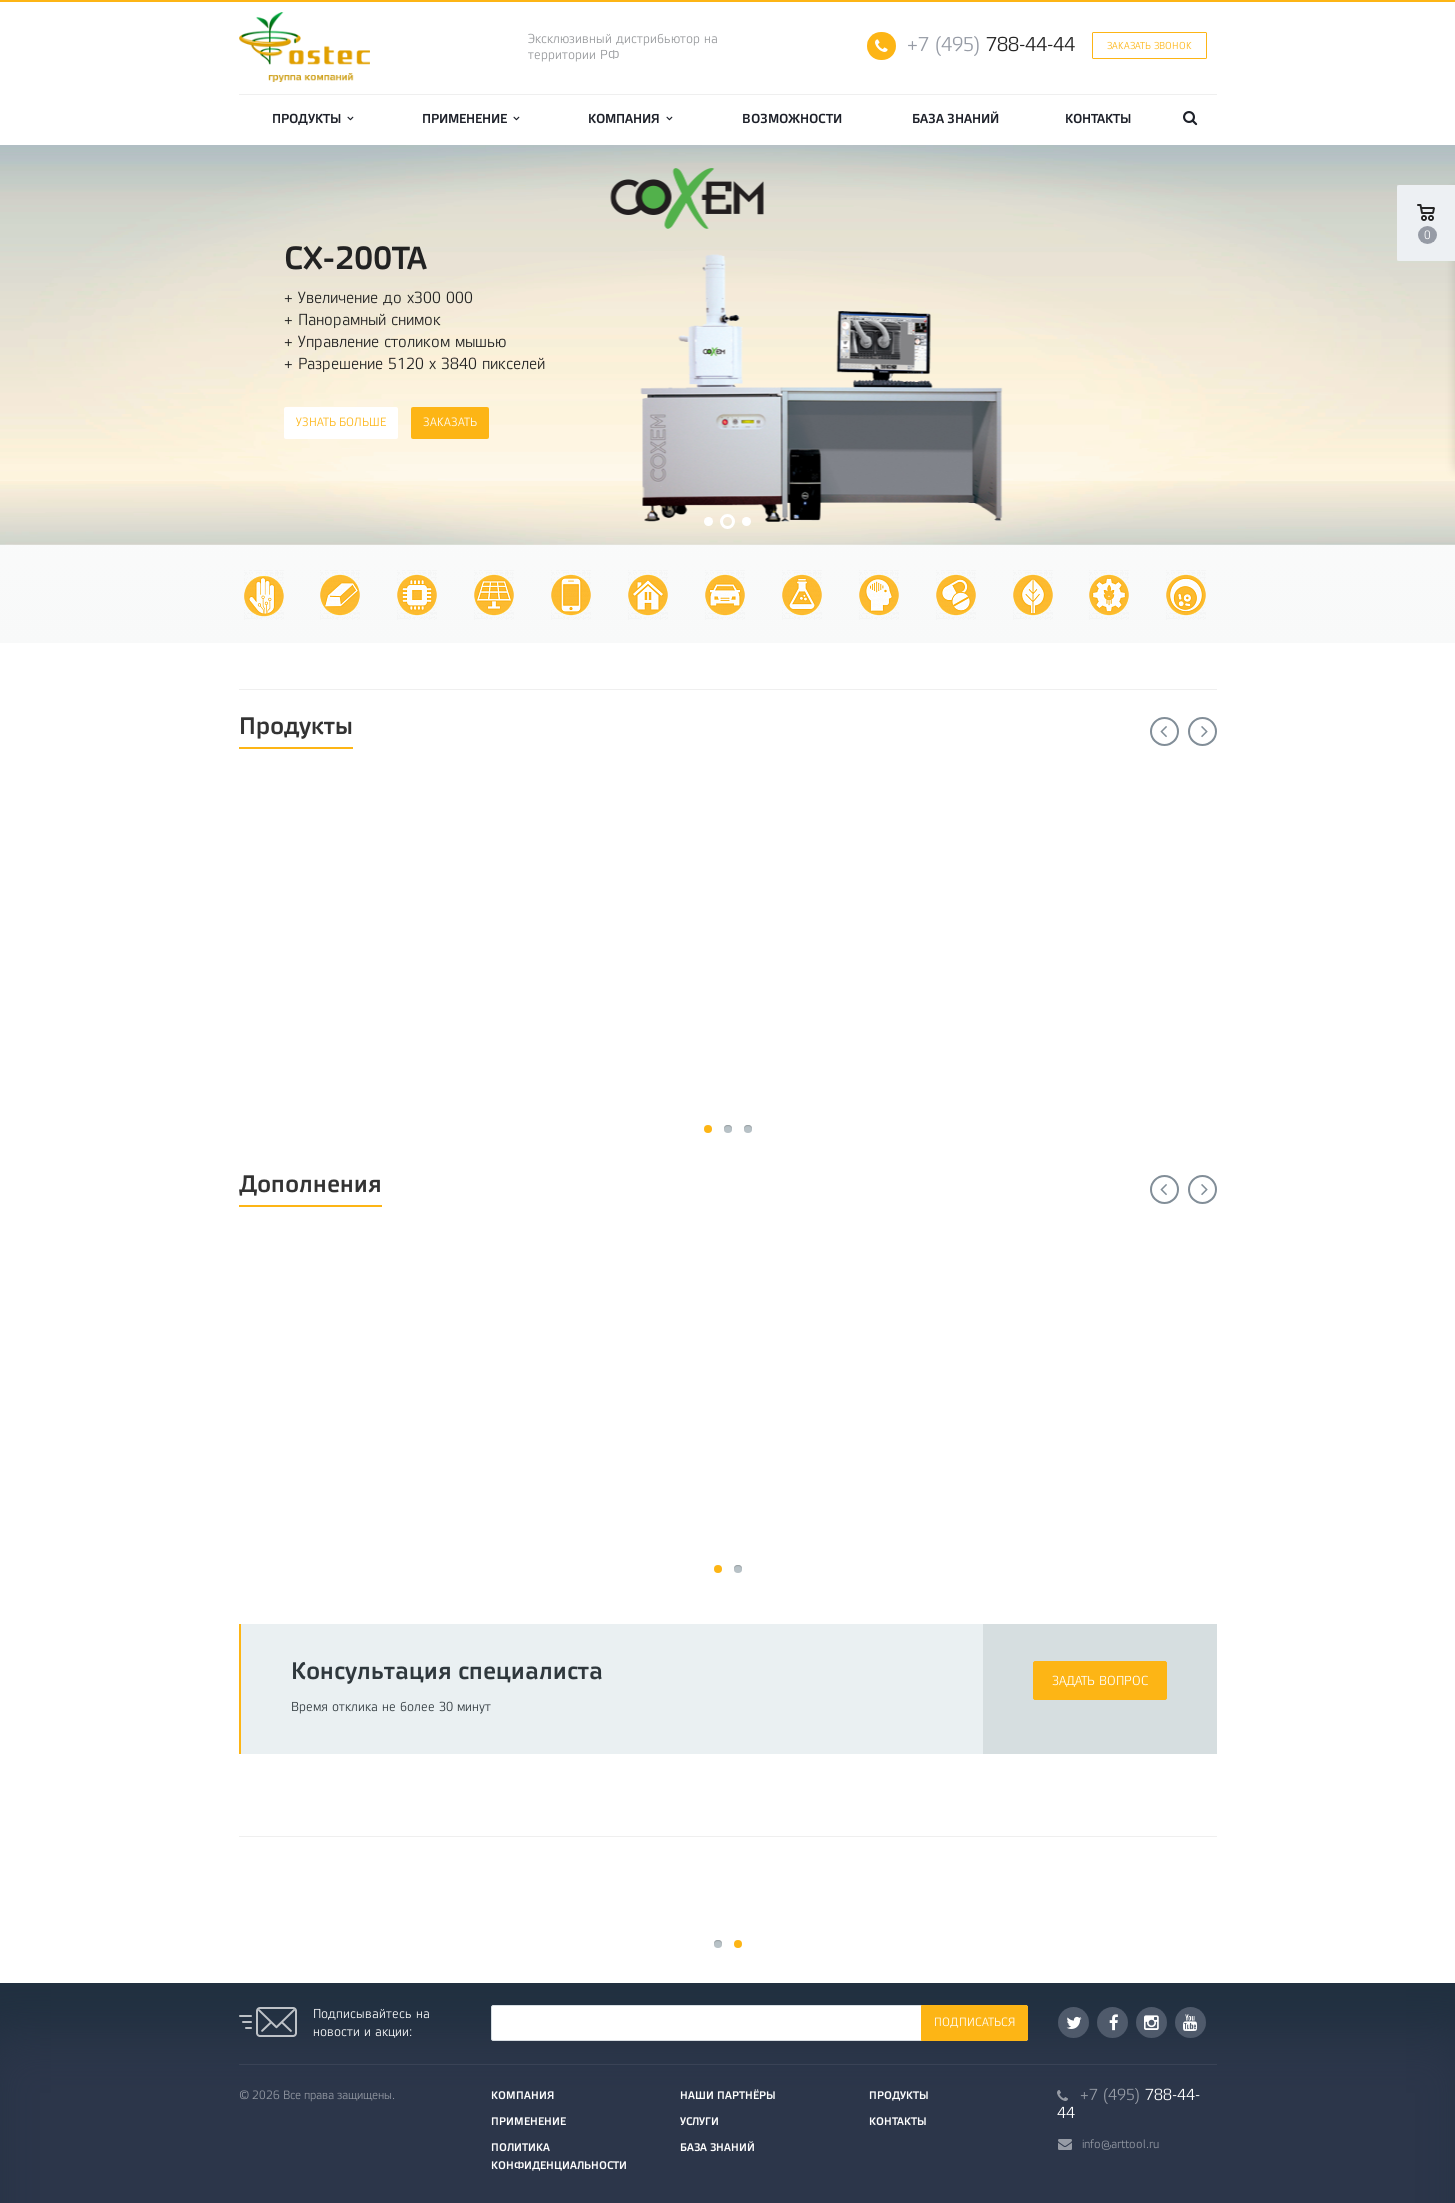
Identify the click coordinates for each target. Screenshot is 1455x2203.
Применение (470, 118)
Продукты (312, 118)
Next (1202, 731)
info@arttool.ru (1120, 2144)
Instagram (1151, 2022)
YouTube (1190, 2022)
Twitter (1074, 2022)
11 (708, 1129)
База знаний (955, 118)
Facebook (1114, 2022)
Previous (1164, 731)
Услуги (699, 2121)
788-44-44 (991, 44)
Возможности (792, 118)
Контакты (1098, 118)
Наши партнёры (728, 2095)
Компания (630, 118)
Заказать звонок (1149, 45)
